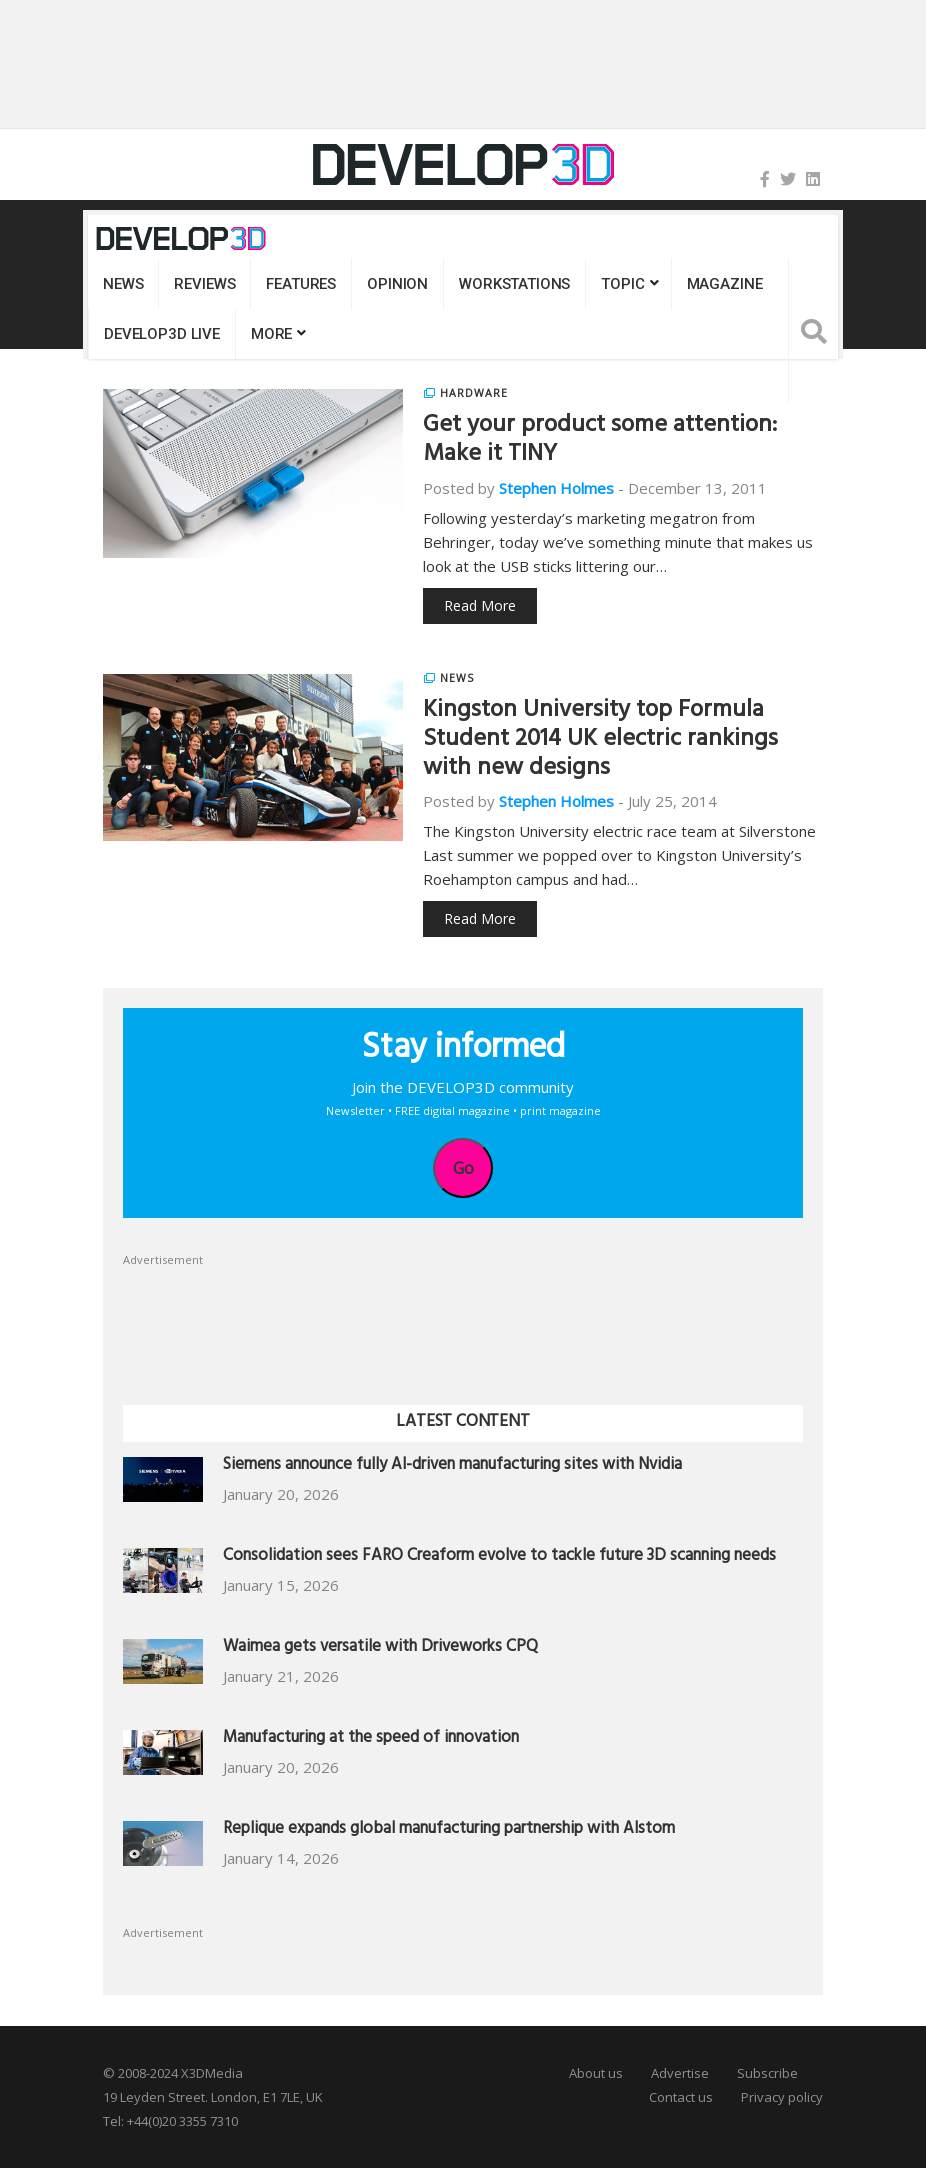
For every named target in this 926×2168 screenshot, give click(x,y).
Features (301, 284)
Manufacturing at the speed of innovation (371, 1739)
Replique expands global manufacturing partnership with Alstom (449, 1830)
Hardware (474, 393)
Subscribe (767, 2073)
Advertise (680, 2073)
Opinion (397, 284)
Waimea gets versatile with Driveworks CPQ (380, 1648)
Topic (622, 284)
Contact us (681, 2097)
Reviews (204, 284)
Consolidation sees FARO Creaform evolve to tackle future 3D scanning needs (499, 1557)
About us (596, 2073)
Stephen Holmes (556, 488)
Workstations (514, 284)
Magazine (725, 284)
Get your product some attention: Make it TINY (600, 441)
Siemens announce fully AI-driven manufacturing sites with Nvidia (452, 1466)
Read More (480, 605)
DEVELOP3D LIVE (162, 334)
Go (463, 1168)
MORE (271, 334)
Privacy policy (782, 2097)
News (123, 284)
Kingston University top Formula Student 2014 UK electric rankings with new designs (600, 741)
